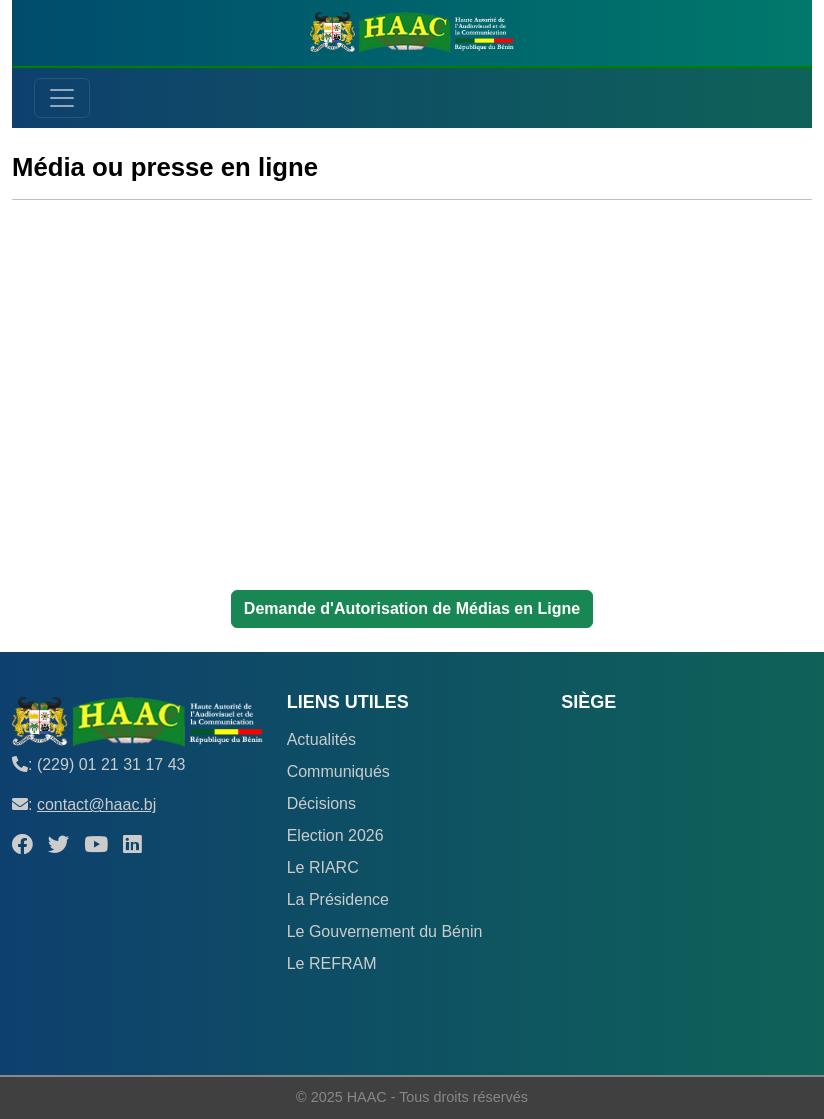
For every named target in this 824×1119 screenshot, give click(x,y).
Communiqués (338, 771)
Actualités (321, 739)
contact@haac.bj (96, 804)
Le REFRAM (332, 963)
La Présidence (338, 899)
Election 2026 (335, 835)
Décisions (321, 803)
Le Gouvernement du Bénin (385, 931)
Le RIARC (323, 867)
